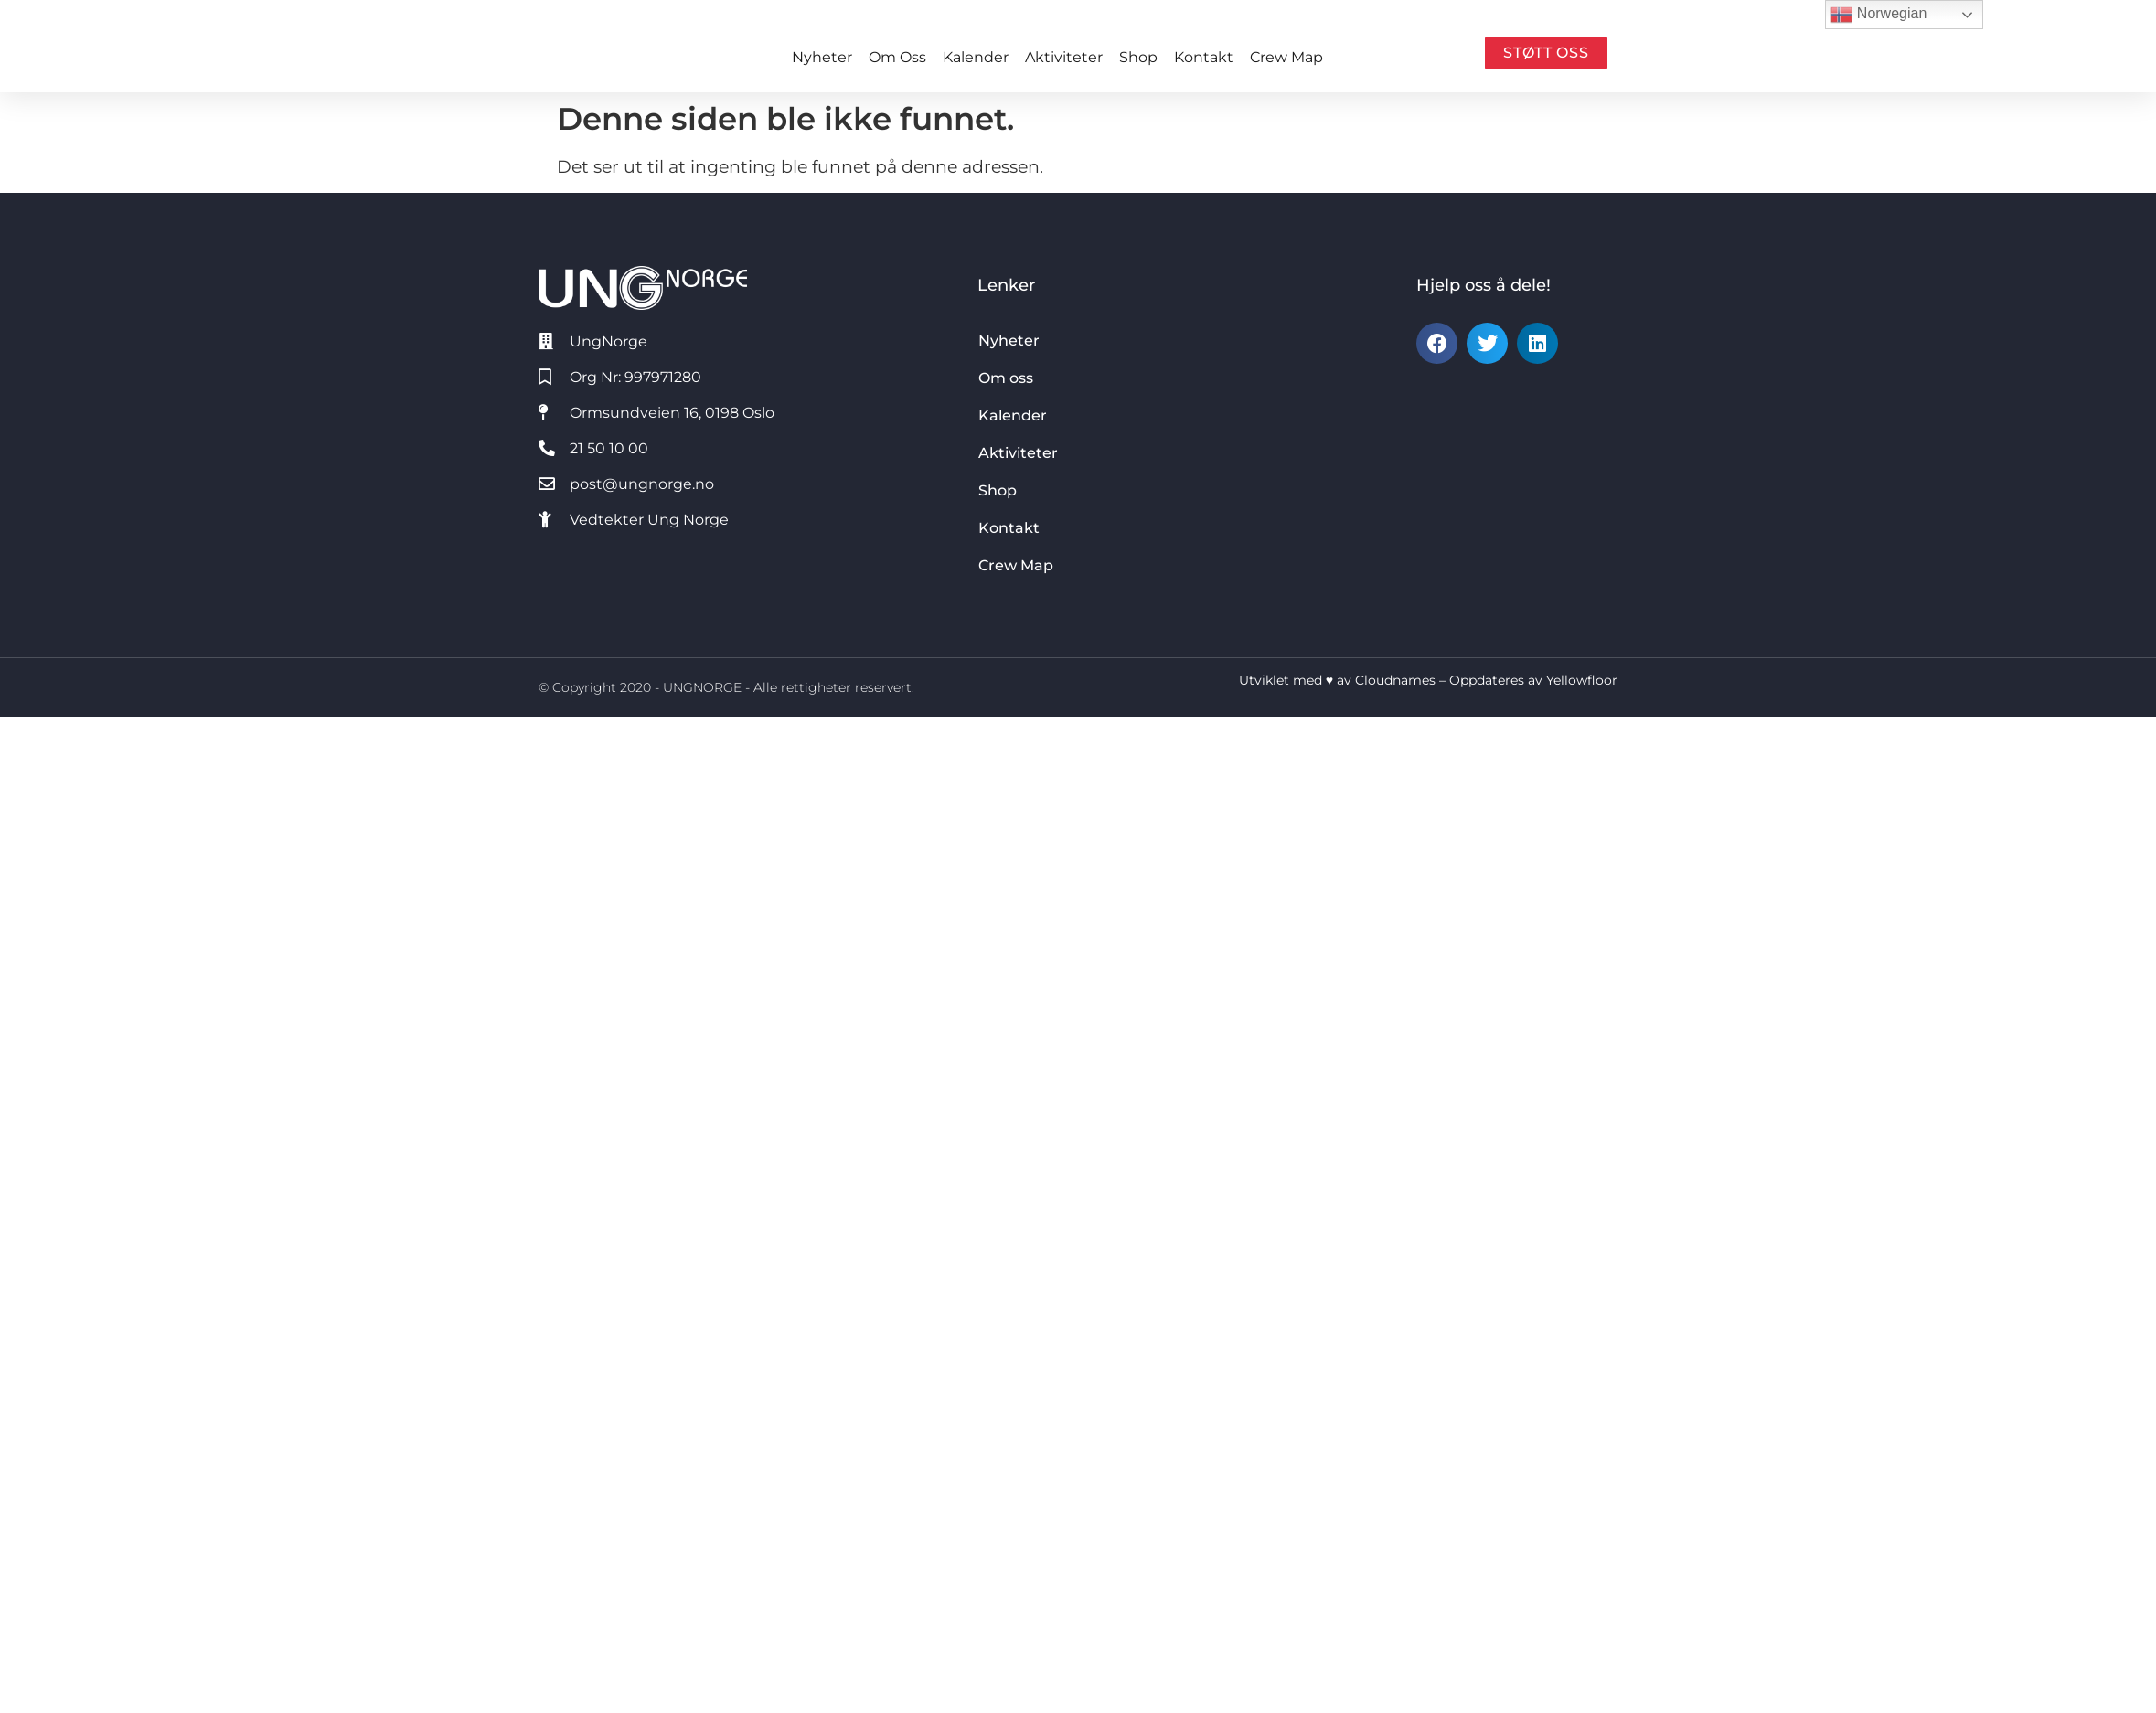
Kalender (976, 57)
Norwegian (1878, 15)
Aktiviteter (1064, 57)
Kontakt (1203, 57)
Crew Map (1286, 57)
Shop (1138, 57)
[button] (1436, 343)
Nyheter (822, 57)
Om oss (897, 57)
